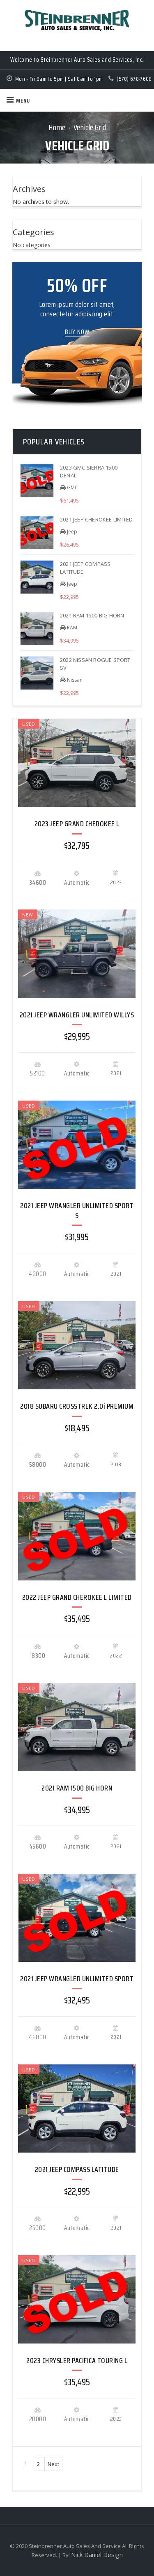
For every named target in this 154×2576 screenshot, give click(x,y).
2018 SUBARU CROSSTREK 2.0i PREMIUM (76, 1406)
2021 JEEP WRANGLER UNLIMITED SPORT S (76, 1210)
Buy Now (77, 332)
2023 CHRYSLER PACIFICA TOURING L (76, 2360)
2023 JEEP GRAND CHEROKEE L (77, 824)
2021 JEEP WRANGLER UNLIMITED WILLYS (77, 1015)
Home (56, 127)
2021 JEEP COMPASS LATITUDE (77, 2169)
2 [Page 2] (38, 2464)
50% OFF (77, 285)
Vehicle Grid (90, 127)
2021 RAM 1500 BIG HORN (76, 1788)
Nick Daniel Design (97, 2554)
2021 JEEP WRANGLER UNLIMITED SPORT (76, 1979)
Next (53, 2464)
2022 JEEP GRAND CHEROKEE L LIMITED (77, 1597)
